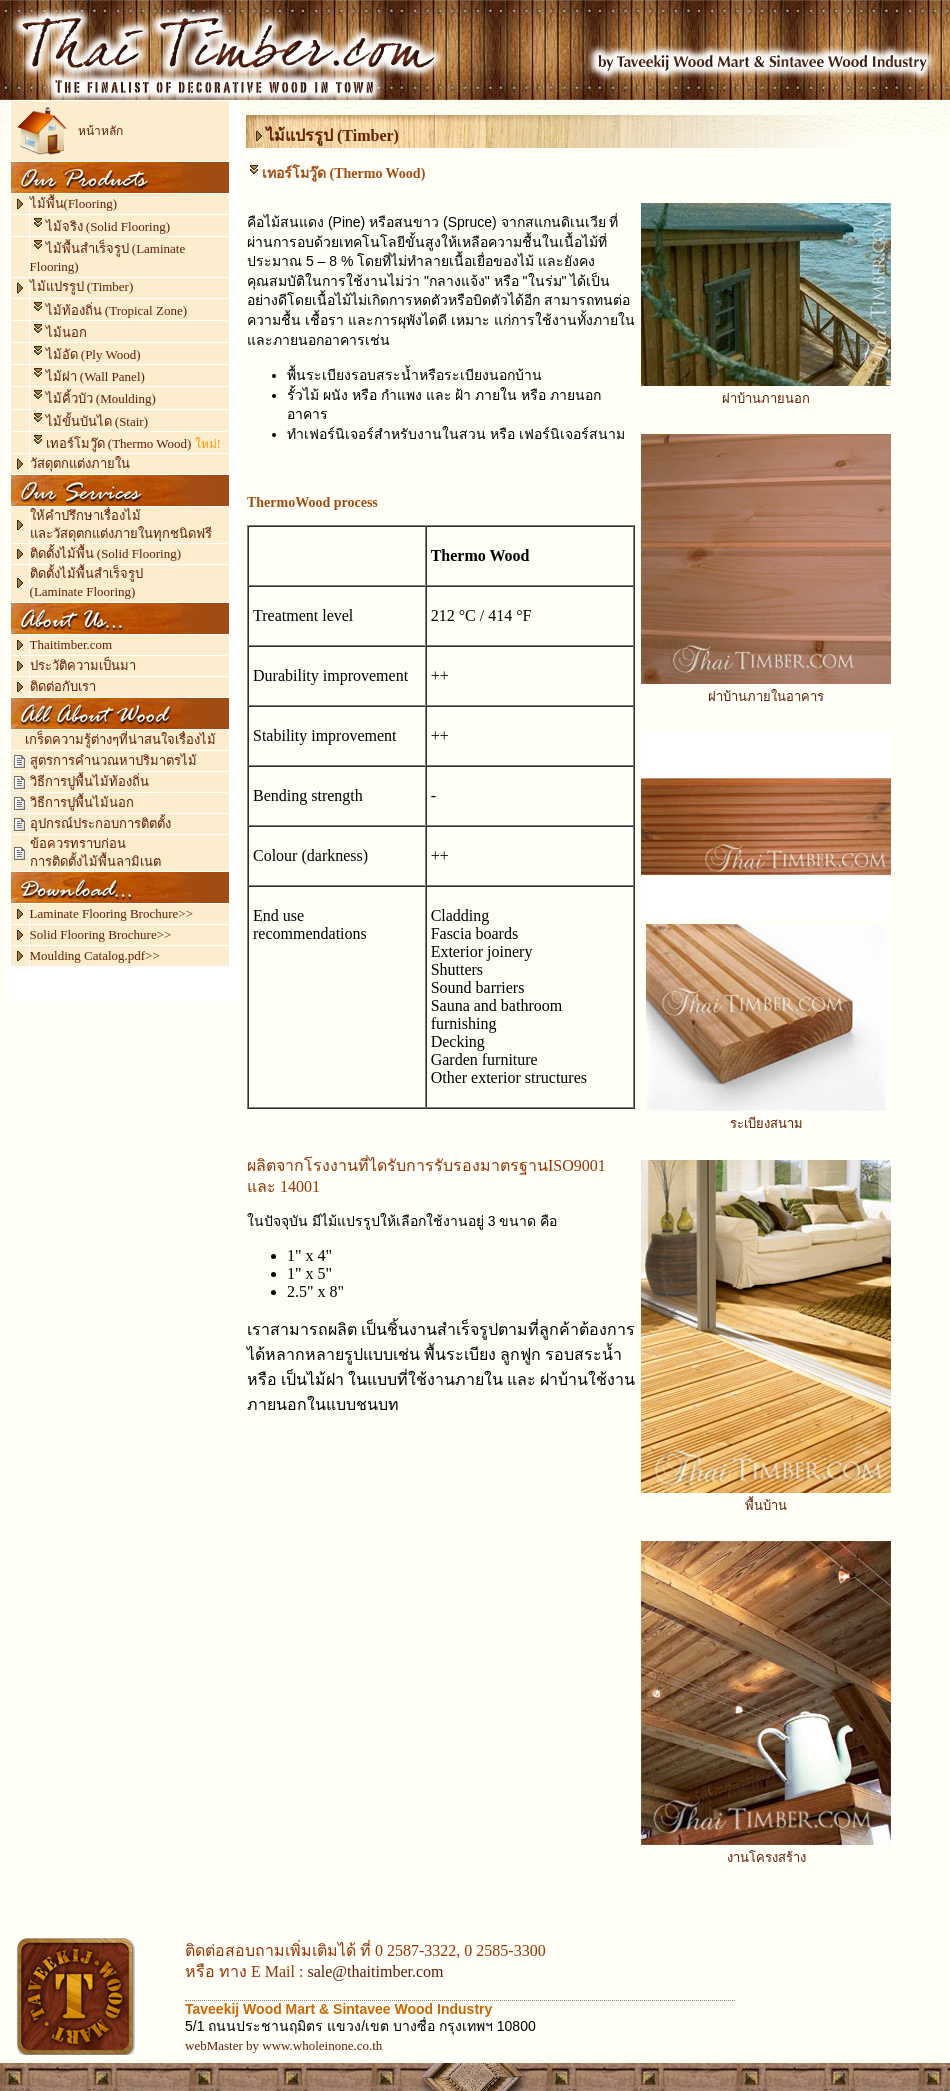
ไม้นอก (58, 332)
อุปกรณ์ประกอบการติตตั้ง (100, 823)
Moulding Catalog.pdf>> (95, 955)
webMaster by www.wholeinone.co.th (283, 2045)
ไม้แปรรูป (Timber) (82, 286)
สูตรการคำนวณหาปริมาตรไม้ (113, 760)
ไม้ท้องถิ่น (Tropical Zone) (116, 310)
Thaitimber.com (71, 644)
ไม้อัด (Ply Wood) (85, 354)
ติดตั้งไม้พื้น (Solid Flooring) (105, 553)
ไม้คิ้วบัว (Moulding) (93, 398)
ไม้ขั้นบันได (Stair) (89, 421)
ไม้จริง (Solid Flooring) (108, 226)
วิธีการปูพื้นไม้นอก (82, 802)
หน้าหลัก (100, 131)
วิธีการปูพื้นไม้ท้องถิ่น (89, 781)
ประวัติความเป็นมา (83, 665)
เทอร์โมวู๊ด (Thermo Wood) (119, 443)
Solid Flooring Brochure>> (101, 934)
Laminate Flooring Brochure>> (111, 913)
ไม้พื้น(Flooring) (73, 203)
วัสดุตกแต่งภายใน (80, 463)
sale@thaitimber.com (375, 1971)
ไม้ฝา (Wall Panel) (87, 376)
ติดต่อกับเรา (63, 686)
